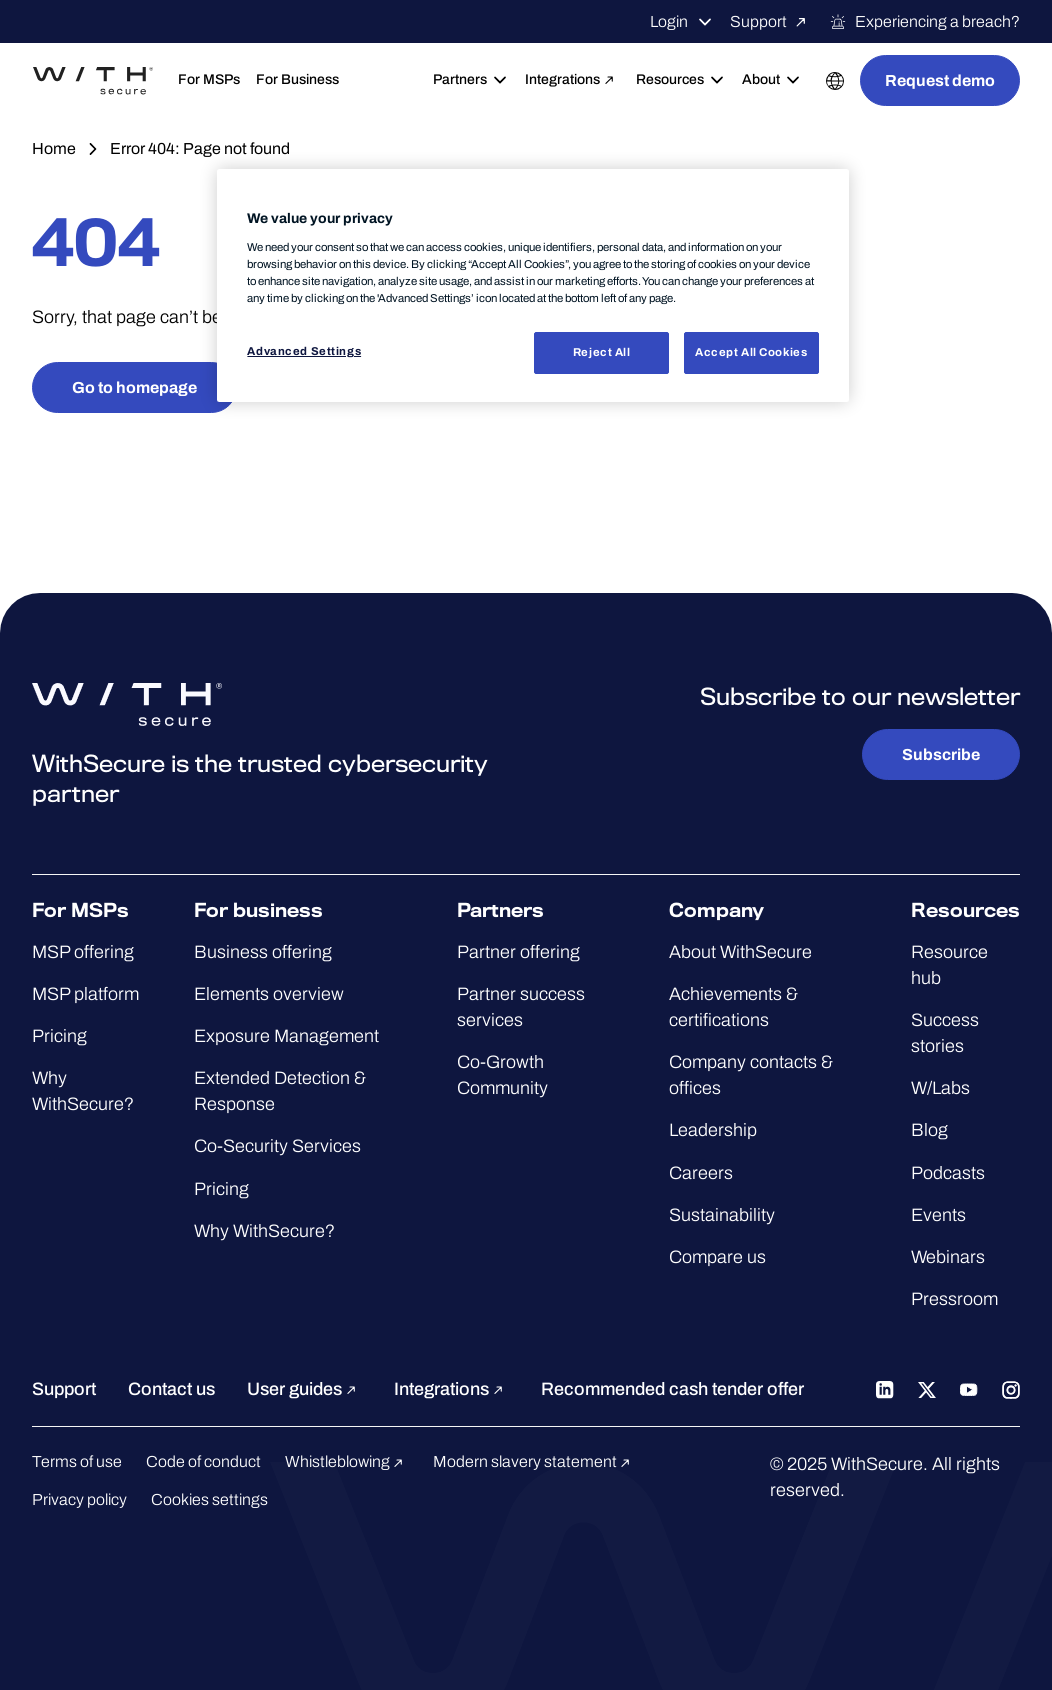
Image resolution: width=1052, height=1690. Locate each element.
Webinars (948, 1257)
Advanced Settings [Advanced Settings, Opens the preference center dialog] (304, 351)
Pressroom (954, 1299)
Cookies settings (209, 1499)
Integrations (572, 80)
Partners (471, 80)
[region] (532, 285)
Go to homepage (134, 387)
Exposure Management (286, 1036)
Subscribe (941, 754)
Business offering (263, 952)
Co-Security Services (277, 1146)
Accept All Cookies (751, 352)
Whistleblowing (347, 1461)
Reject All (602, 352)
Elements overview (269, 994)
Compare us (717, 1257)
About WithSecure (740, 952)
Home (54, 148)
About (772, 80)
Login (682, 22)
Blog (929, 1130)
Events (938, 1215)
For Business (297, 79)
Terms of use (77, 1461)
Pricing (59, 1036)
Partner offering (518, 952)
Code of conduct (203, 1461)
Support (771, 22)
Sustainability (722, 1215)
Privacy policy (79, 1499)
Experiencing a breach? (924, 22)
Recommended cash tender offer (672, 1389)
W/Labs (940, 1088)
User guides (304, 1389)
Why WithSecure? (264, 1231)
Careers (701, 1173)
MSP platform (85, 994)
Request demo (940, 80)
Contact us (171, 1389)
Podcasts (948, 1173)
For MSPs (209, 79)
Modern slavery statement (534, 1461)
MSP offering (83, 952)
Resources (681, 80)
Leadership (713, 1130)
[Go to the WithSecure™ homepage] (93, 81)
